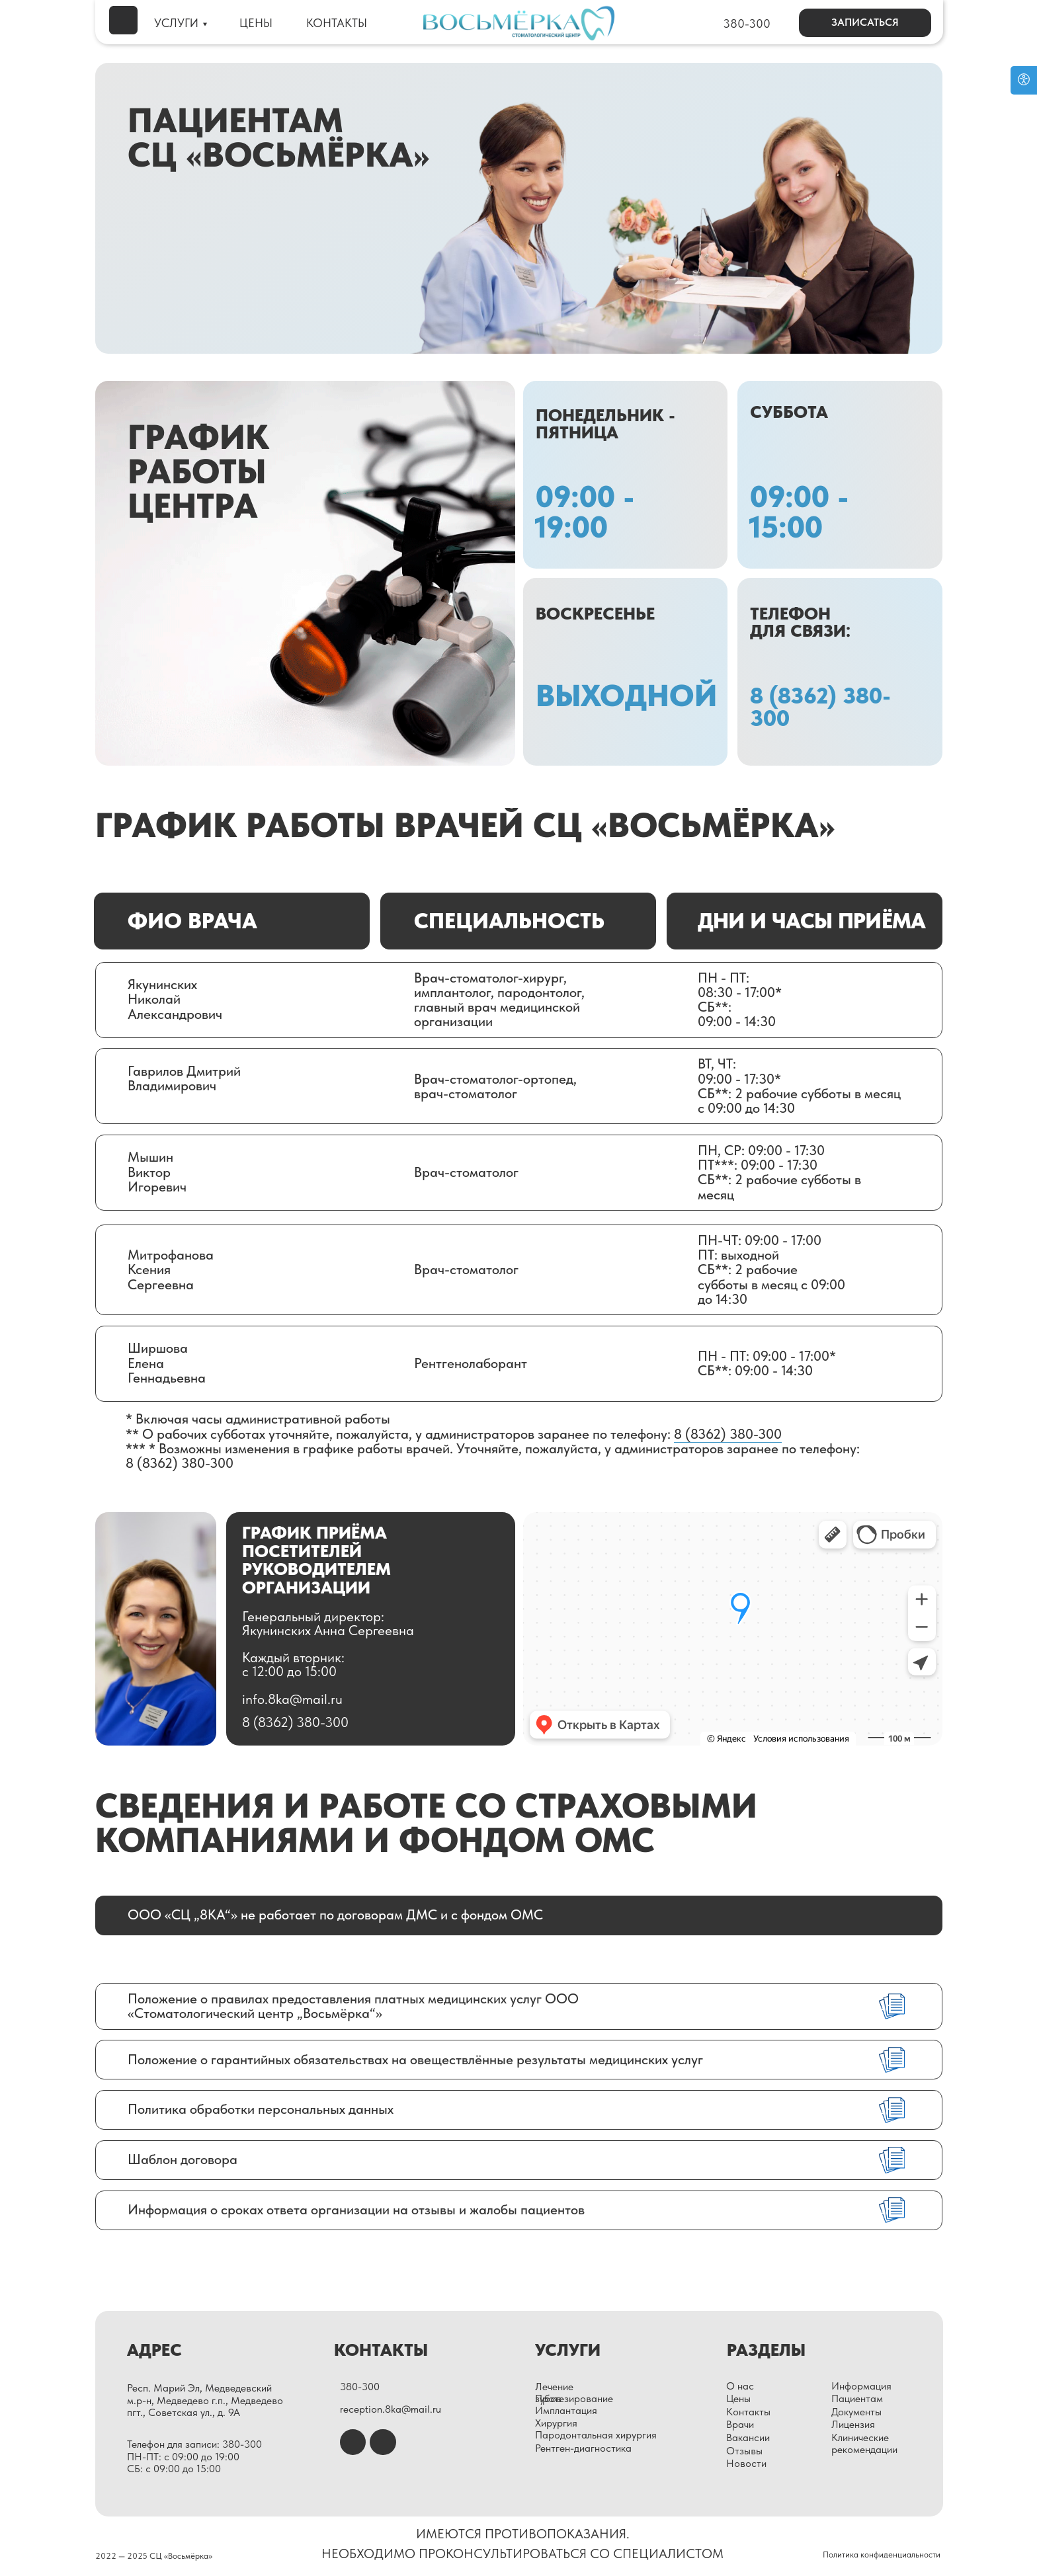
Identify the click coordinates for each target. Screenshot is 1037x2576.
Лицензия (853, 2424)
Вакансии (748, 2437)
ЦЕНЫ (255, 23)
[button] (865, 23)
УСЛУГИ (176, 23)
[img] (123, 20)
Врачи (740, 2424)
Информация (861, 2386)
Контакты (748, 2411)
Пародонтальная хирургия (596, 2435)
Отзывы (744, 2450)
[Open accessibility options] (1024, 80)
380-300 (746, 24)
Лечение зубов (554, 2392)
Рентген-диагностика (583, 2448)
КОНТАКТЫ (336, 23)
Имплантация (566, 2410)
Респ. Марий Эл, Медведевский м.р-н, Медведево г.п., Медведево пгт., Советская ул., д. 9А (205, 2400)
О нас (740, 2386)
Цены (738, 2398)
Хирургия (556, 2423)
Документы (856, 2411)
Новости (746, 2463)
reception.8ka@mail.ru (390, 2409)
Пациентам (857, 2398)
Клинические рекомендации (864, 2443)
